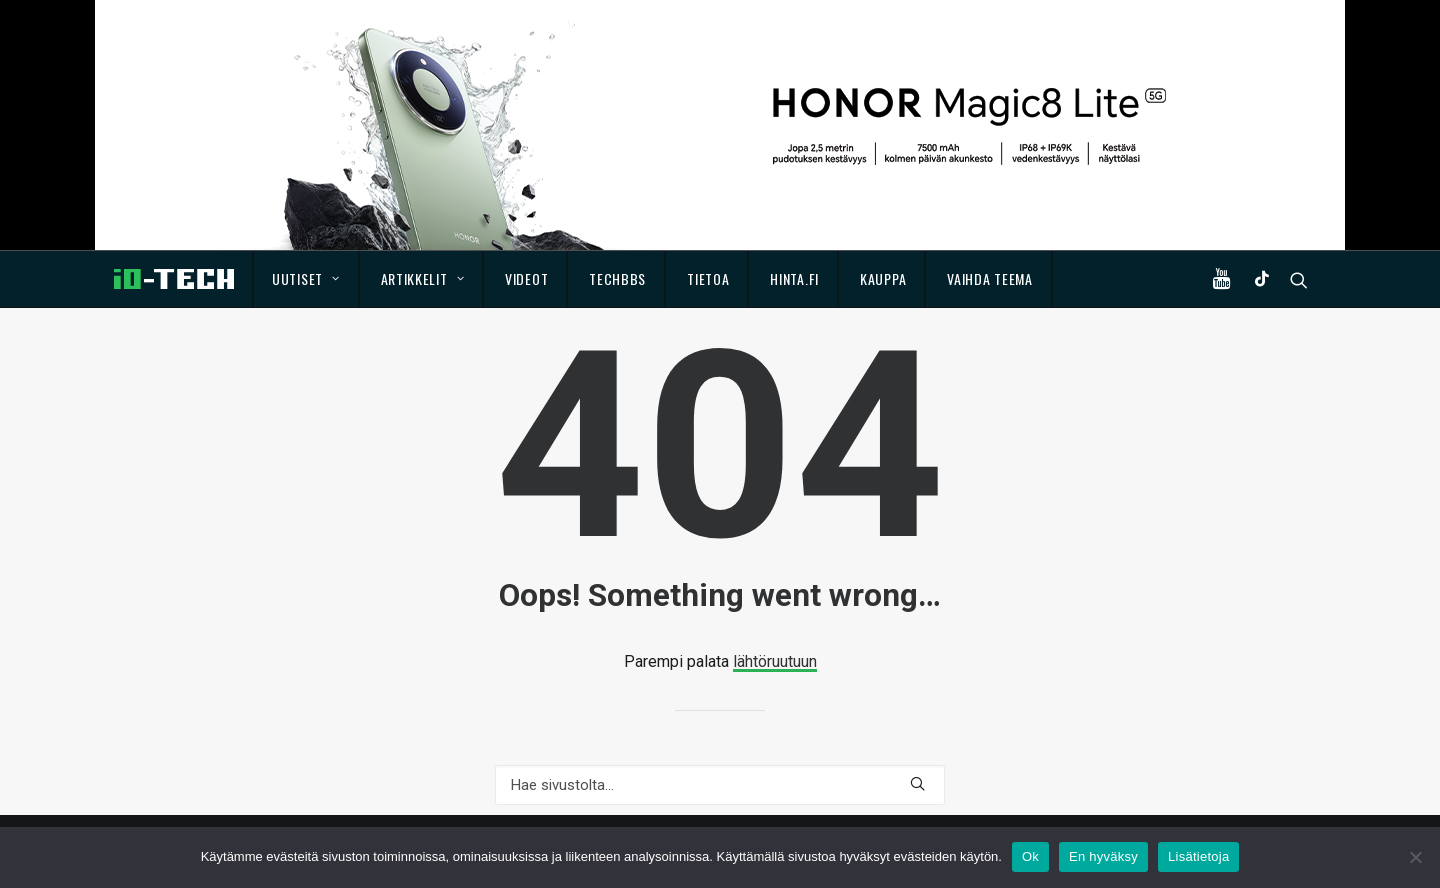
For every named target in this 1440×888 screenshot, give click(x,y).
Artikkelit (423, 278)
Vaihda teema (989, 278)
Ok (1030, 856)
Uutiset (305, 278)
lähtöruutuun (775, 661)
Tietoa (708, 278)
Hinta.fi (794, 278)
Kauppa (883, 278)
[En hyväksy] (1415, 857)
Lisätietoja (1198, 856)
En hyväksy (1103, 856)
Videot (526, 278)
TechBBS (617, 278)
